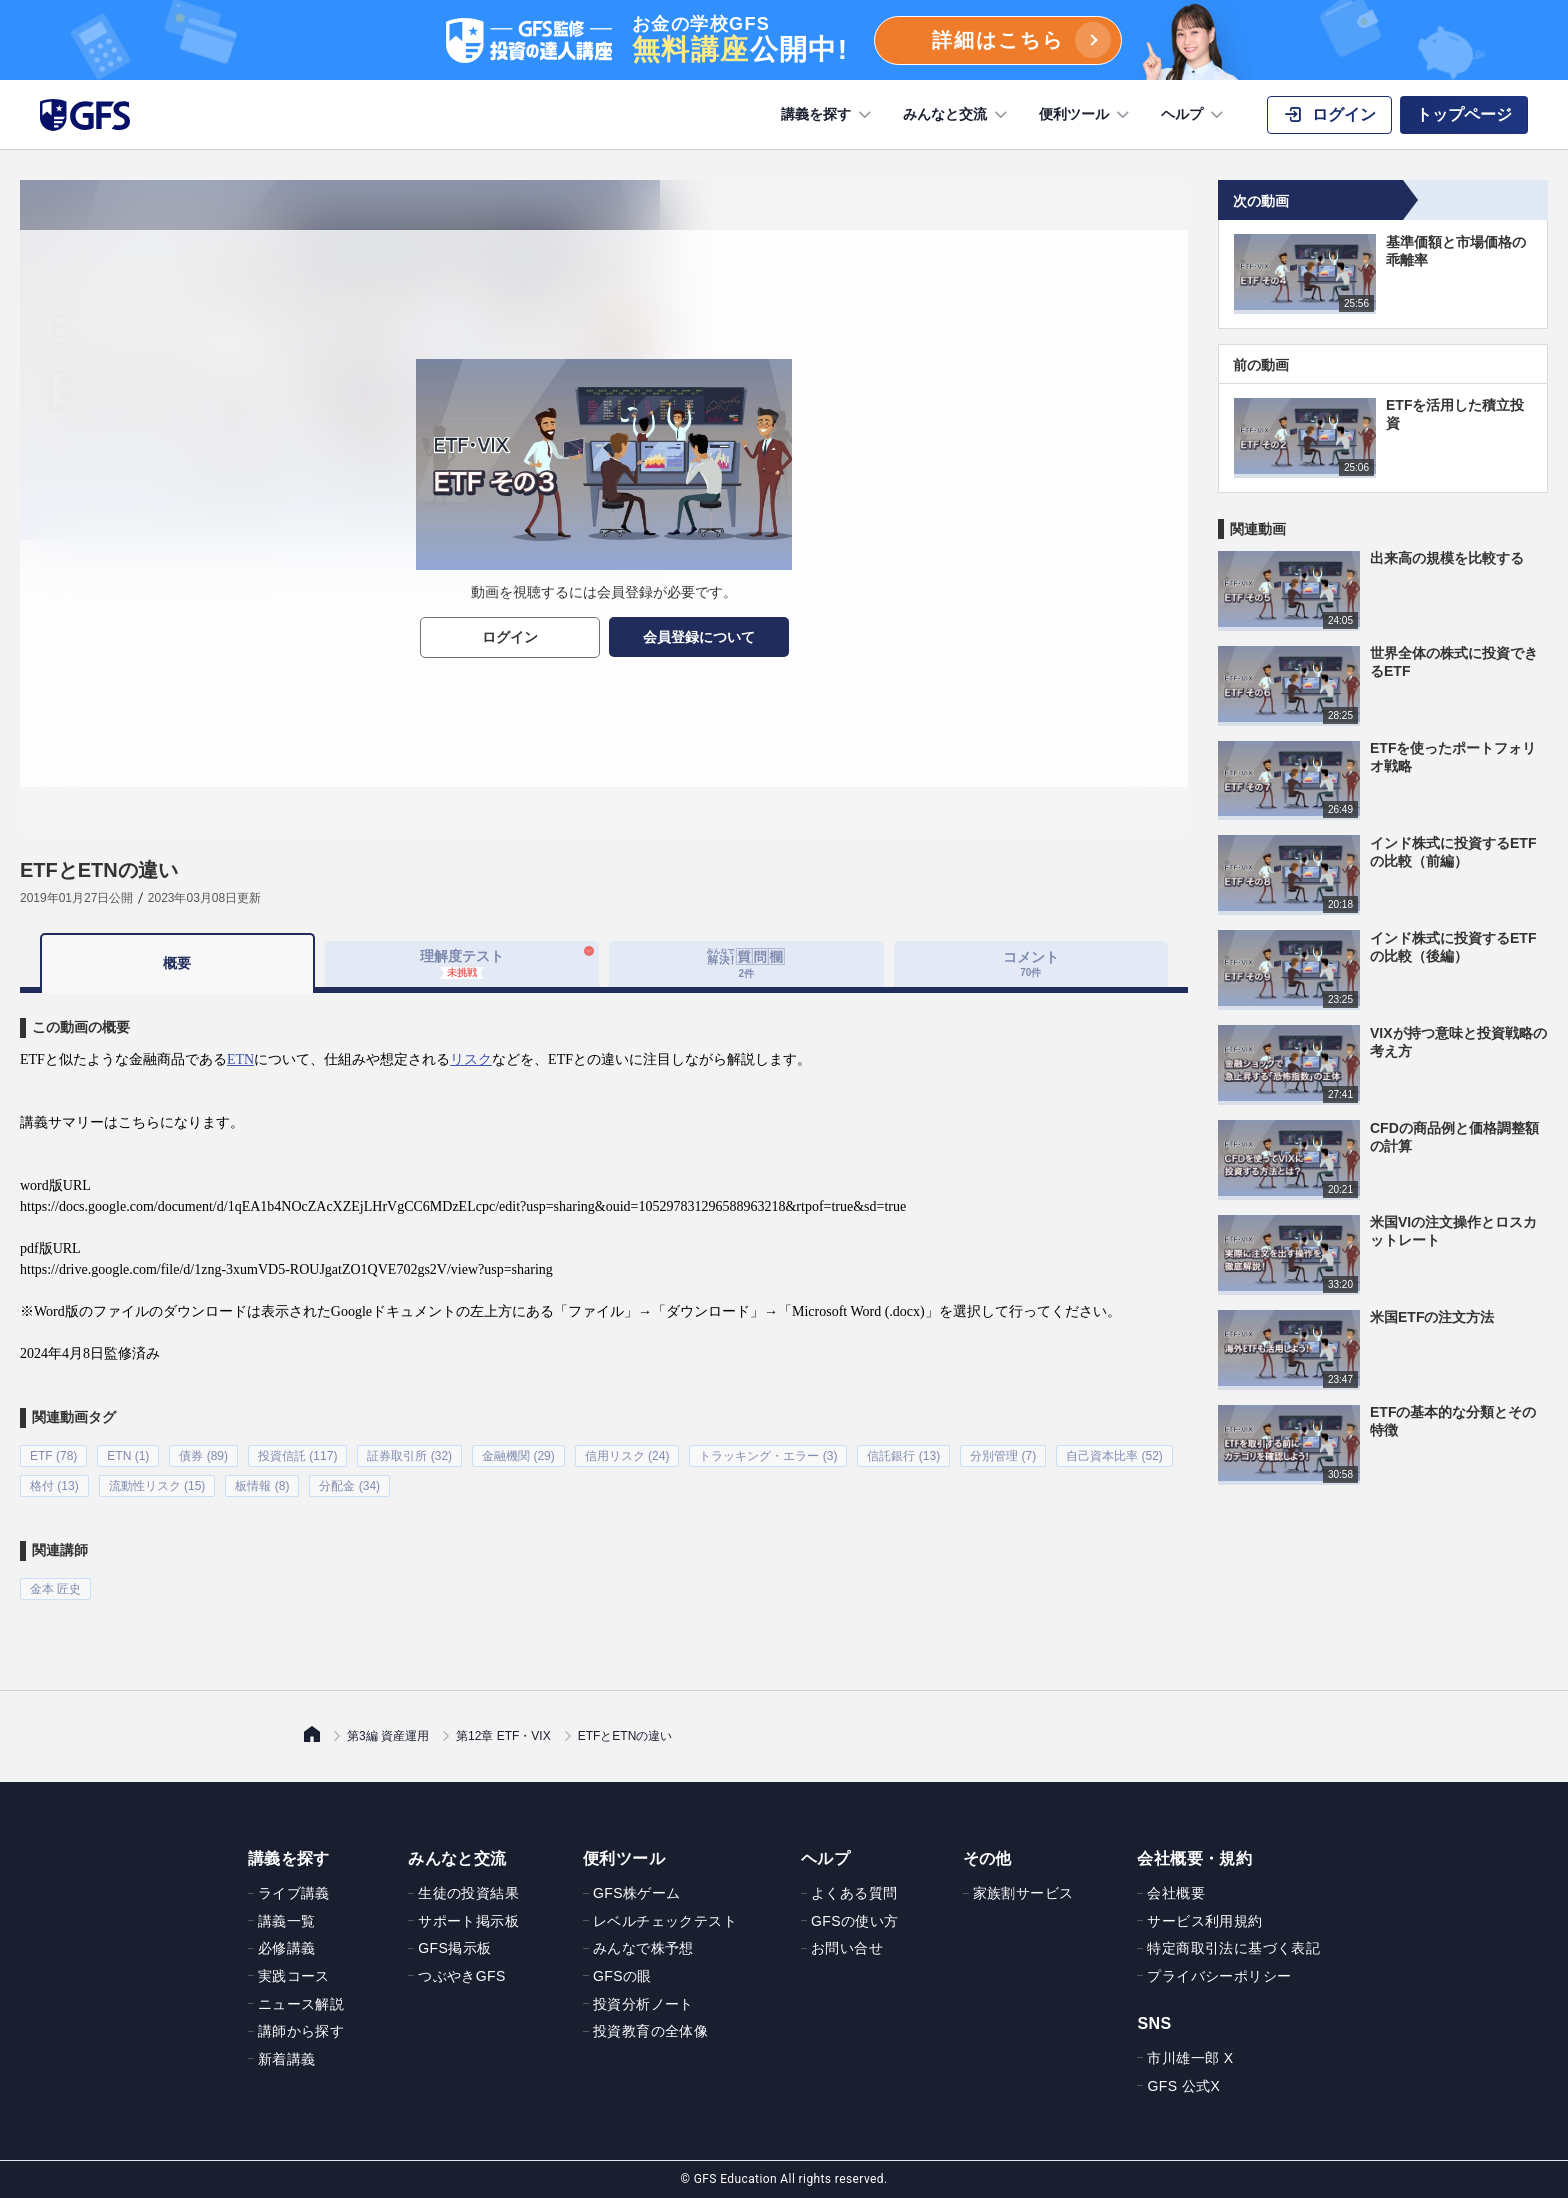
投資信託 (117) (297, 1456)
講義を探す (828, 115)
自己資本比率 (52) (1114, 1456)
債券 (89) (203, 1456)
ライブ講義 (294, 1893)
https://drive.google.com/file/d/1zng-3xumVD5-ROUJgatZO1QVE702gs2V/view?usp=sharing (286, 1269)
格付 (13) (54, 1486)
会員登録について (699, 637)
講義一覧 (287, 1920)
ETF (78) (53, 1456)
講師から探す (301, 2031)
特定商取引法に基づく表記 (1233, 1948)
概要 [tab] (177, 963)
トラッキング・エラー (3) (768, 1456)
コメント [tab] (1031, 963)
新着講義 (287, 2058)
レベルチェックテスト (665, 1920)
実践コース (294, 1976)
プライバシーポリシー (1219, 1976)
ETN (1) (128, 1456)
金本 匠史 (55, 1589)
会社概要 (1176, 1893)
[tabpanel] (604, 1296)
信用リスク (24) (627, 1456)
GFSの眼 (622, 1976)
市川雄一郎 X (1190, 2058)
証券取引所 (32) (409, 1456)
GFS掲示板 (454, 1948)
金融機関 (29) (518, 1456)
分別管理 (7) (1003, 1456)
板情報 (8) (262, 1486)
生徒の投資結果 (468, 1893)
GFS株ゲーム (637, 1893)
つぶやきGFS (462, 1976)
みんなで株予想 (643, 1948)
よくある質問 (854, 1893)
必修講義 (287, 1948)
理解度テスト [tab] (462, 963)
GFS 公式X (1183, 2085)
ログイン (510, 637)
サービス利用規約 (1204, 1920)
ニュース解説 (301, 2003)
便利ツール (1086, 115)
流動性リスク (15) (157, 1486)
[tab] (746, 964)
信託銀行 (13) (903, 1456)
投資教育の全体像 (650, 2031)
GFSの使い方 (855, 1920)
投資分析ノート (643, 2003)
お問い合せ (847, 1948)
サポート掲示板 (468, 1920)
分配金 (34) (349, 1486)
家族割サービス (1023, 1893)
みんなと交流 (957, 115)
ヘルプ (1194, 115)
